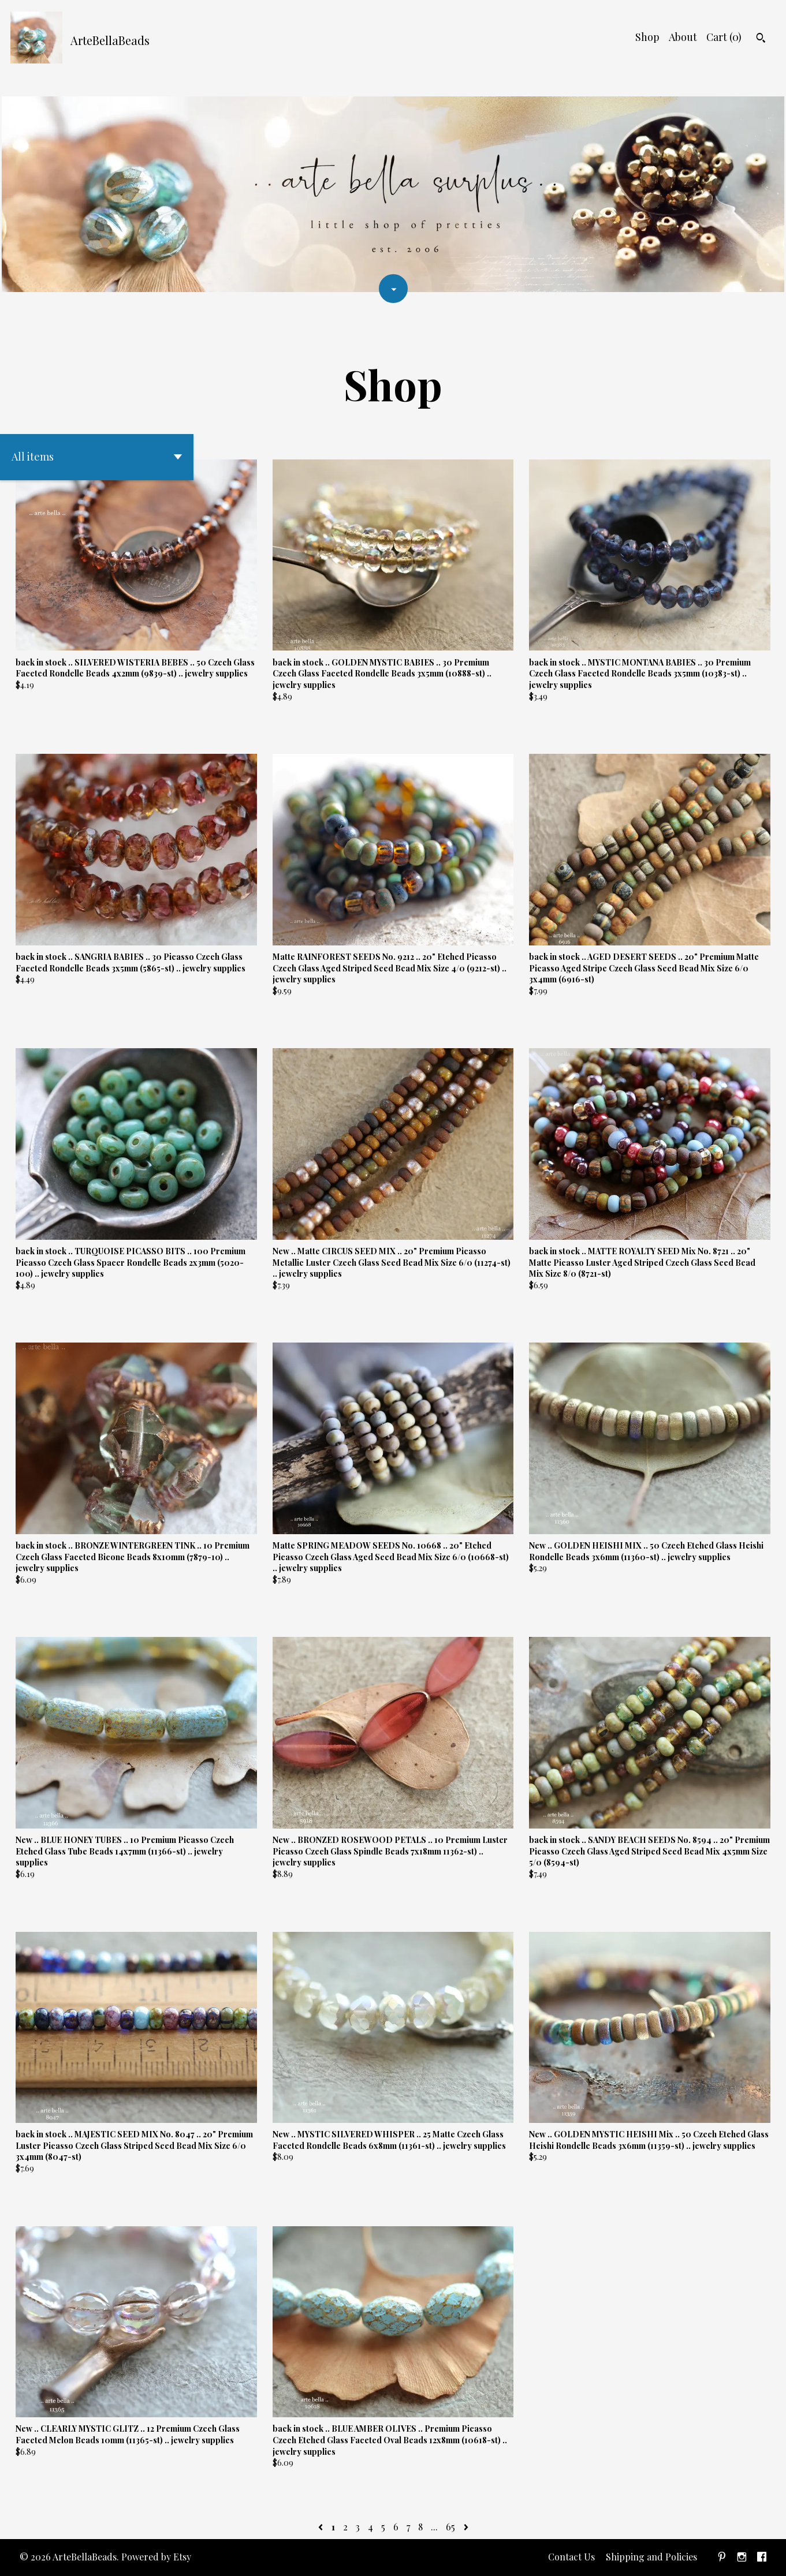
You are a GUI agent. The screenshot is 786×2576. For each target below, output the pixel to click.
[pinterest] (722, 2557)
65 (450, 2527)
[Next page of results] (466, 2527)
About (683, 37)
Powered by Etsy (156, 2557)
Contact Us (571, 2557)
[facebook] (761, 2557)
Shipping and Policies (651, 2557)
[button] (96, 457)
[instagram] (741, 2557)
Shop (647, 37)
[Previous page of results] (322, 2527)
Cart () (724, 37)
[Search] (761, 39)
